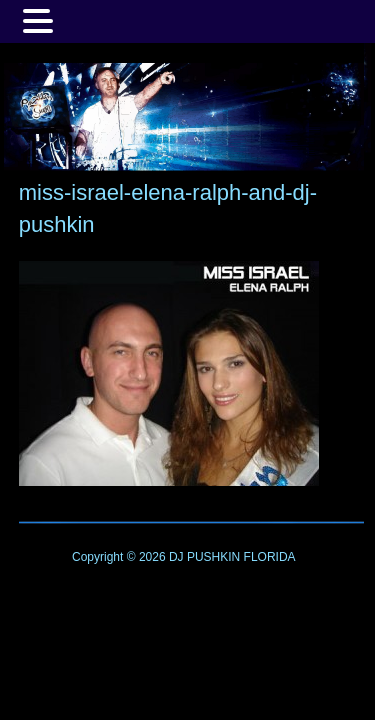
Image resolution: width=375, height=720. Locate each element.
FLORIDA (270, 557)
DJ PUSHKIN (203, 557)
